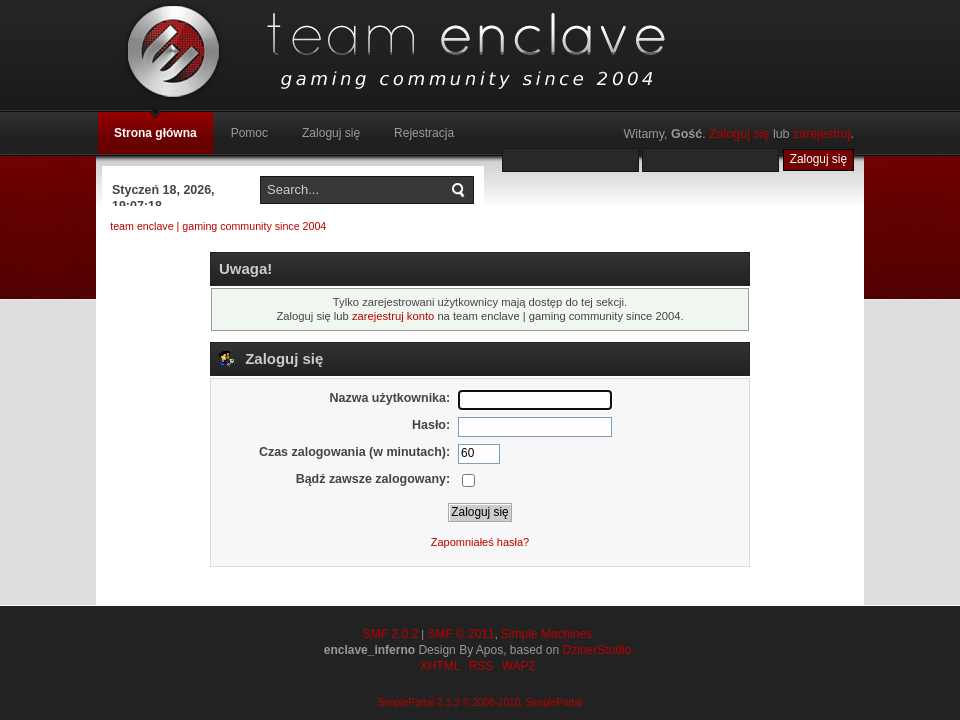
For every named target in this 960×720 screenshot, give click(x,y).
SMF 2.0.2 (390, 634)
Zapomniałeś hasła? (480, 542)
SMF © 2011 (461, 634)
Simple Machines (546, 634)
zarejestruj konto (393, 316)
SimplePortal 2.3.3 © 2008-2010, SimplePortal (480, 702)
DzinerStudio (597, 650)
